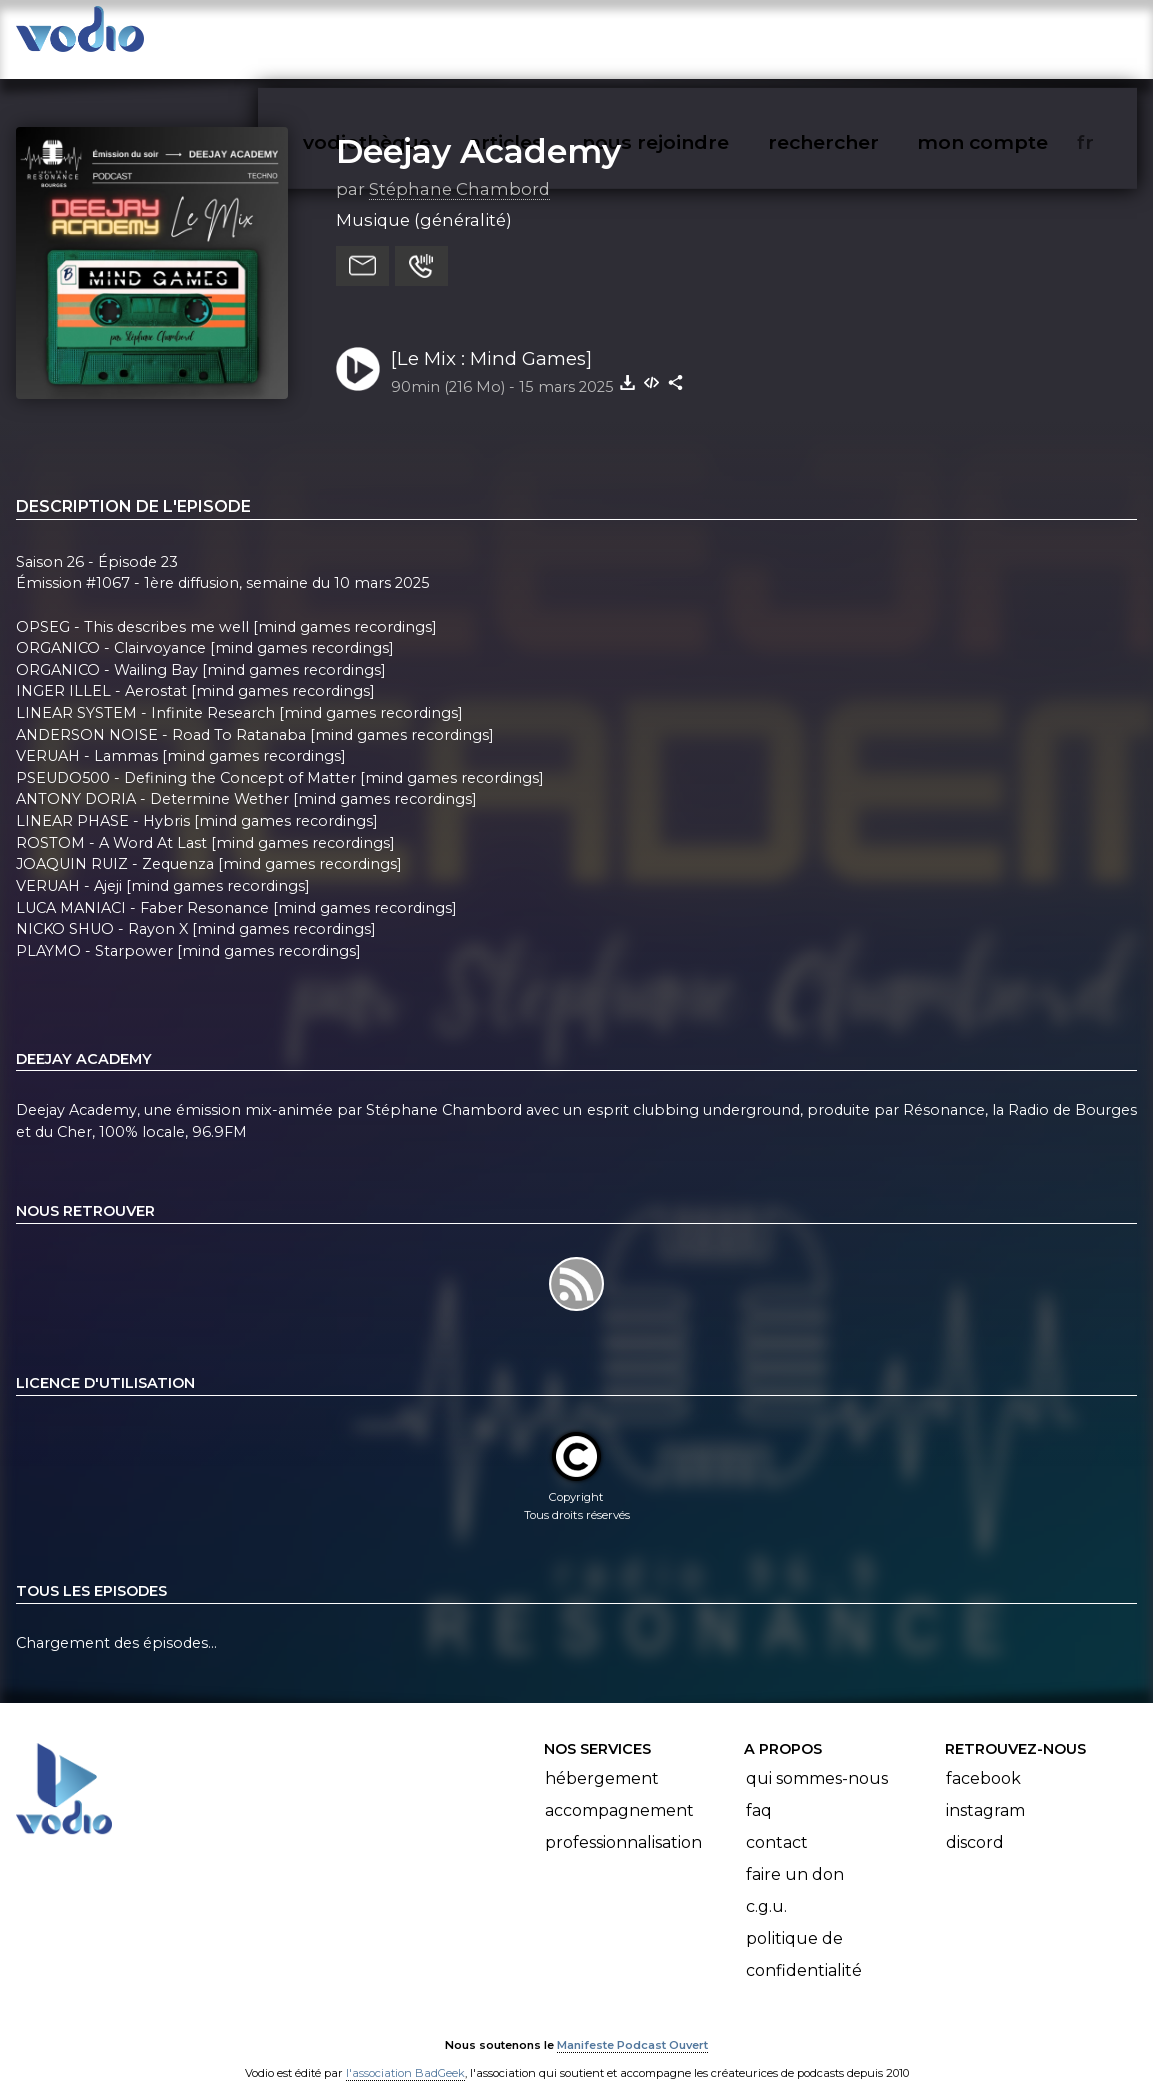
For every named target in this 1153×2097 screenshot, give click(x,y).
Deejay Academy (478, 131)
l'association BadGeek (405, 2053)
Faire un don (795, 1855)
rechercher (859, 36)
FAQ (759, 1791)
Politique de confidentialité (804, 1935)
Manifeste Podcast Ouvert (632, 2025)
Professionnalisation (623, 1823)
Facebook (983, 1759)
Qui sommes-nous (817, 1759)
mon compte (1015, 36)
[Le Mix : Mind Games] (491, 338)
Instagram (985, 1791)
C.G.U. (766, 1887)
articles (551, 36)
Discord (975, 1823)
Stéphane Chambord (459, 169)
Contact (777, 1823)
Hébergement (602, 1759)
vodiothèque (415, 36)
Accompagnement (619, 1791)
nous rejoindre (696, 36)
